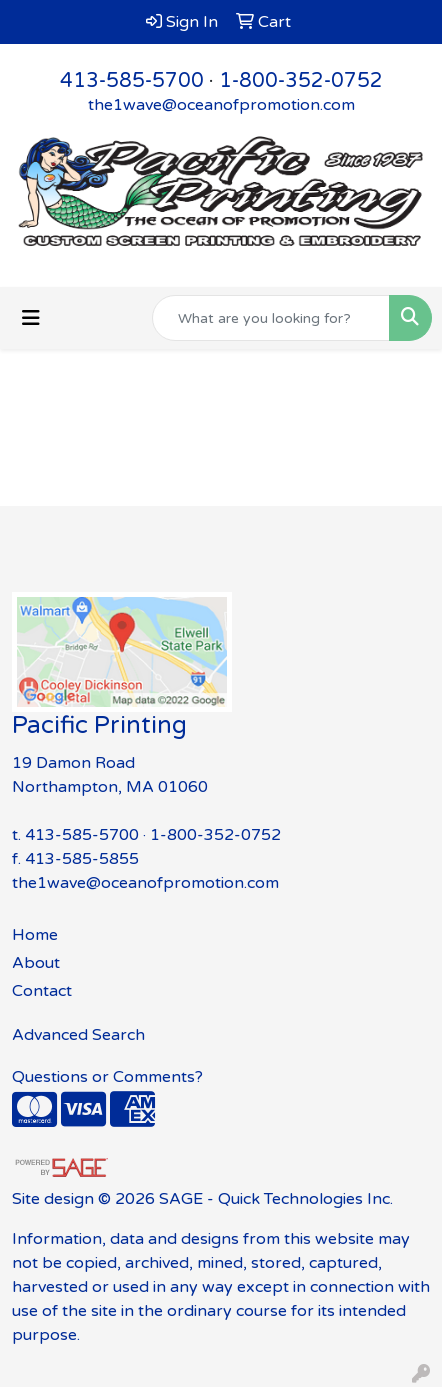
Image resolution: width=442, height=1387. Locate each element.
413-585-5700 (132, 81)
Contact (42, 991)
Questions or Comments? (107, 1077)
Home (35, 935)
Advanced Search (78, 1035)
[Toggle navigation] (31, 318)
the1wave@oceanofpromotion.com (221, 105)
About (36, 963)
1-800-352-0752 (301, 81)
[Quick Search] (271, 318)
